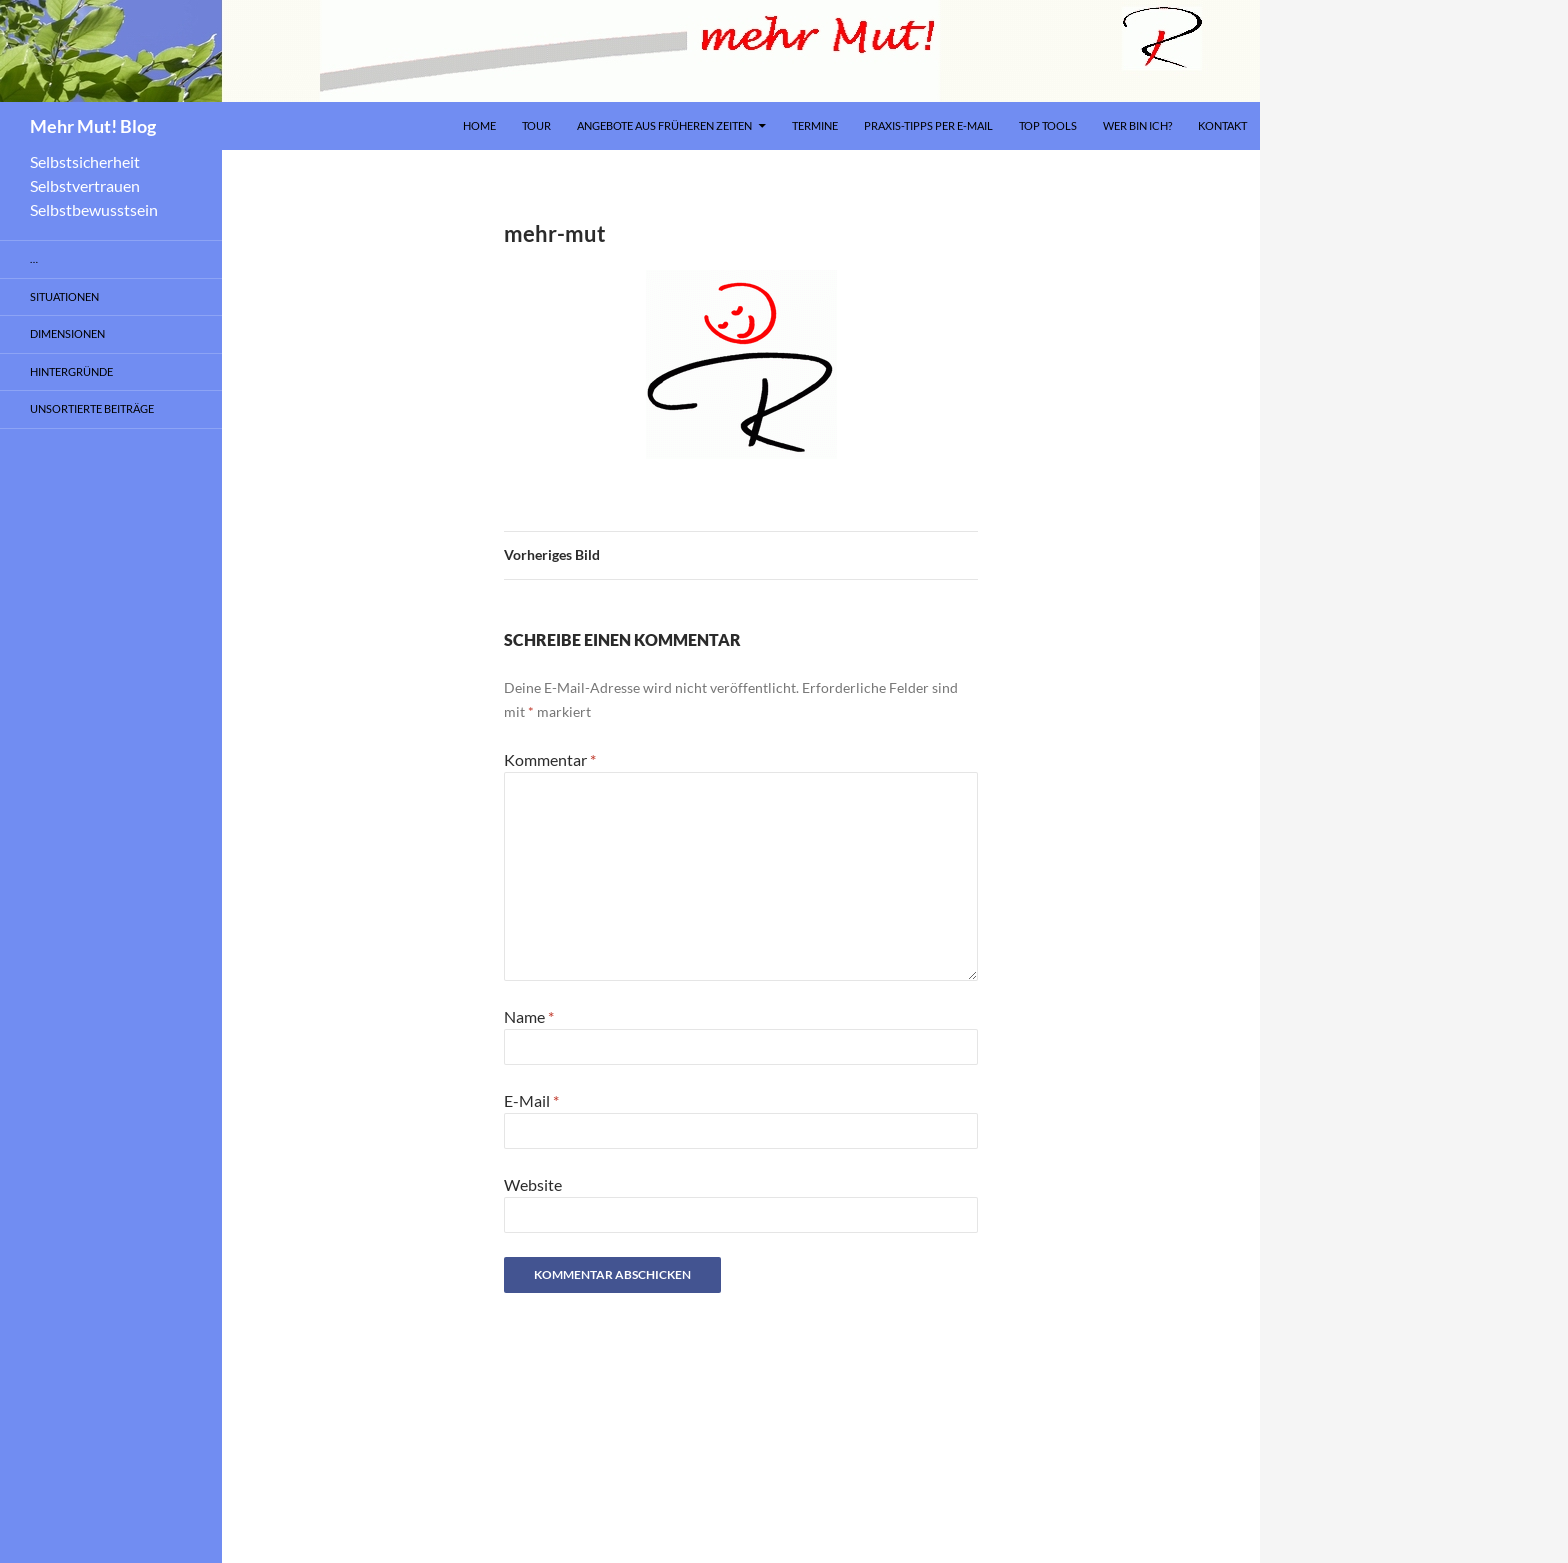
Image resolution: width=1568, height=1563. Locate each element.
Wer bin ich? (1137, 125)
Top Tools (1048, 125)
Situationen (64, 296)
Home (479, 125)
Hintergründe (71, 371)
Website (533, 1184)
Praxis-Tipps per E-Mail (928, 125)
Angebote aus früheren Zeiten (664, 125)
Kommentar (550, 759)
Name (529, 1016)
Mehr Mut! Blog (93, 126)
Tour (536, 125)
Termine (815, 125)
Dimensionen (67, 333)
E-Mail (531, 1100)
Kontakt (1222, 125)
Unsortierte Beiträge (92, 408)
